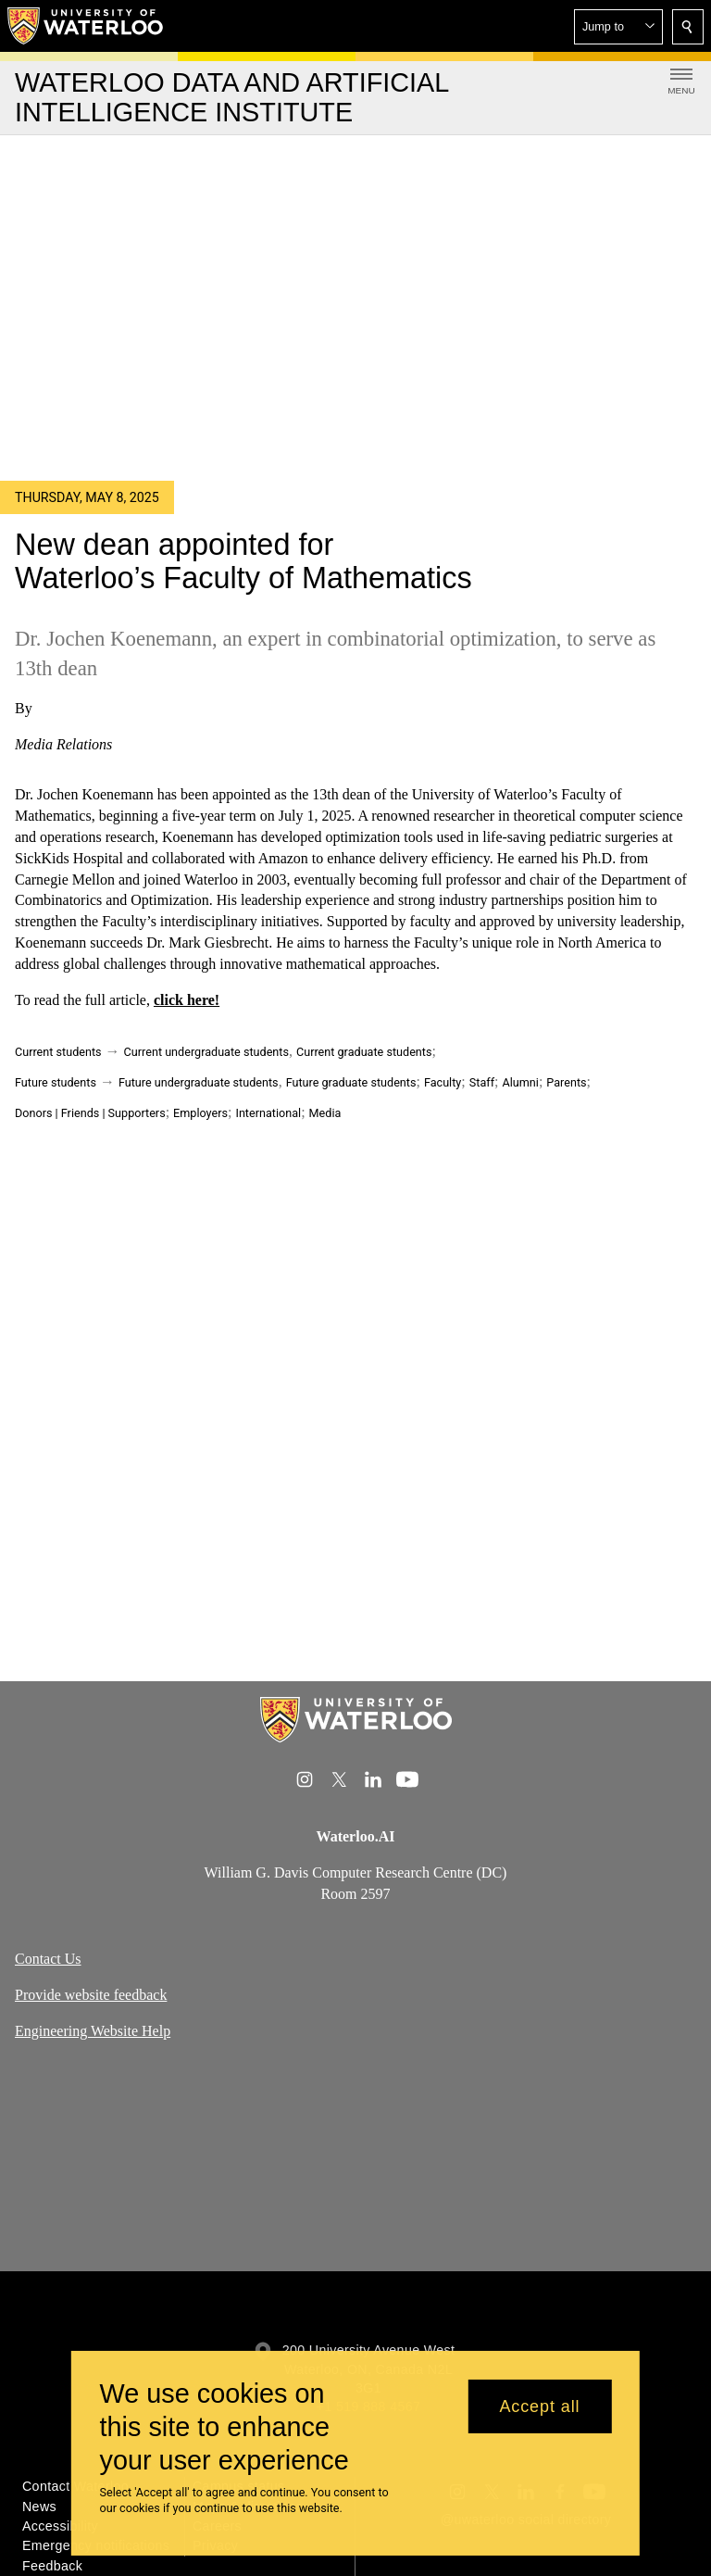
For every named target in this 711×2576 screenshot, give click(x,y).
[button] (618, 27)
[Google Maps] (355, 2163)
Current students (58, 1052)
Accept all (539, 2406)
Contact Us (48, 1959)
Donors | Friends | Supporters (90, 1113)
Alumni (520, 1082)
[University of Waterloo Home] (86, 25)
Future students (55, 1082)
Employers (200, 1113)
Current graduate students (363, 1052)
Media (325, 1113)
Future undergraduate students (198, 1082)
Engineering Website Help (92, 2031)
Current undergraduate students (206, 1052)
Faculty (442, 1082)
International (268, 1113)
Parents (566, 1082)
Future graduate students (351, 1082)
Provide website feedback (91, 1995)
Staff (481, 1082)
